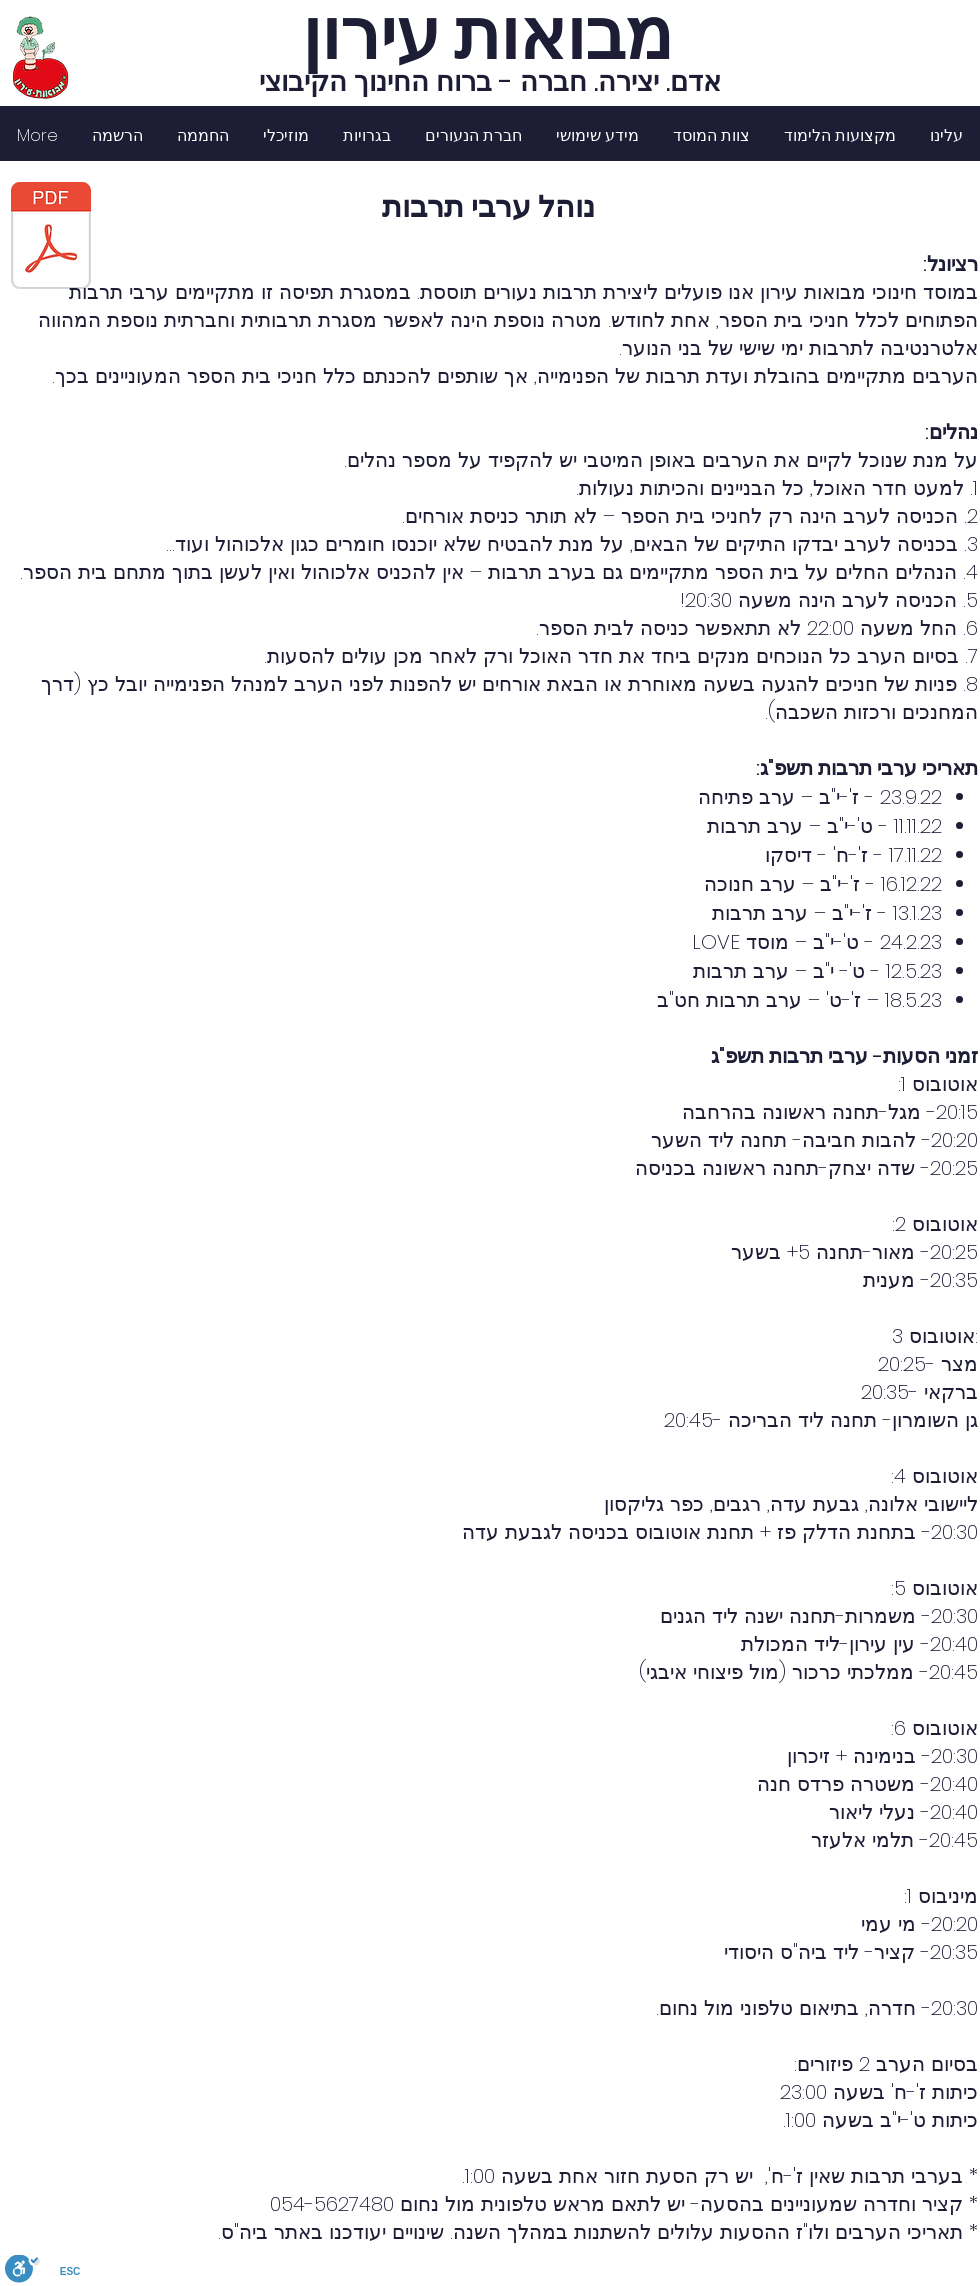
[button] (840, 136)
